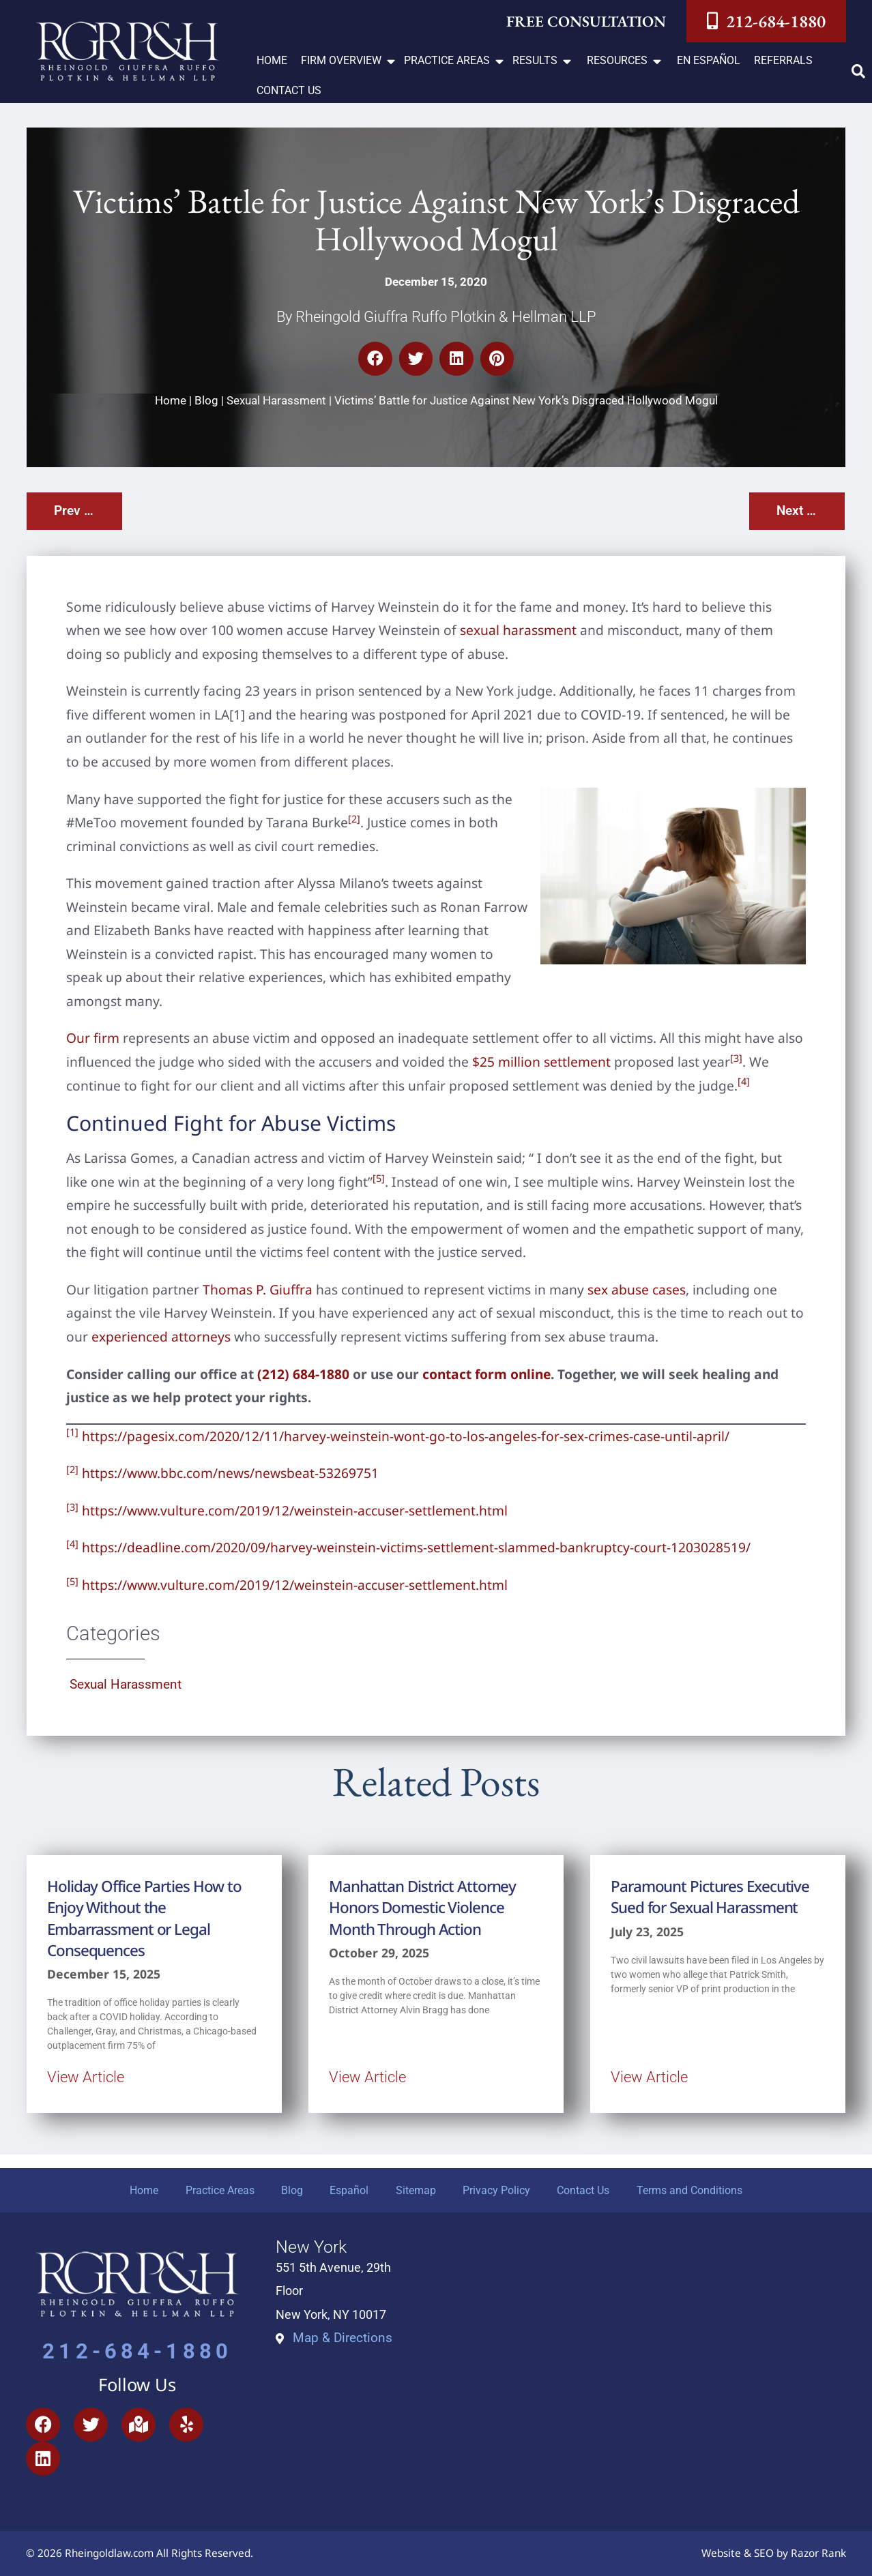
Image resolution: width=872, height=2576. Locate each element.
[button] (349, 61)
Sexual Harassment (276, 400)
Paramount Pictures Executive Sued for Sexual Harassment (710, 1897)
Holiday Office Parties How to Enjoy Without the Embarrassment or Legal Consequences (144, 1918)
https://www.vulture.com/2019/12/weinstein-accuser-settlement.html (295, 1510)
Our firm (92, 1037)
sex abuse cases (636, 1289)
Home (170, 400)
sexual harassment (518, 630)
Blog (206, 400)
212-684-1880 (137, 2352)
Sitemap (416, 2190)
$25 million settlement (541, 1061)
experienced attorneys (161, 1336)
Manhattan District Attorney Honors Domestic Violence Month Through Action (422, 1908)
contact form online (486, 1374)
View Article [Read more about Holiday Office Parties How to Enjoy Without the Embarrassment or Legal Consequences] (85, 2077)
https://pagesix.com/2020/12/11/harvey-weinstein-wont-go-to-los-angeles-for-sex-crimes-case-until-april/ (405, 1436)
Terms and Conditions (691, 2190)
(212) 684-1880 (303, 1374)
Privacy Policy (497, 2190)
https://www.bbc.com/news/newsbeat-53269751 (230, 1473)
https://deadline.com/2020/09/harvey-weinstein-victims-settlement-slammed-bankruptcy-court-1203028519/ (416, 1547)
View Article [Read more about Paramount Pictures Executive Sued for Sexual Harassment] (649, 2077)
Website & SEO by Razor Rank (773, 2554)
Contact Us (584, 2190)
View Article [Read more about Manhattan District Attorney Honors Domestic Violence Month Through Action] (367, 2077)
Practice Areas (218, 2190)
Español (349, 2190)
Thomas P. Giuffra (258, 1289)
